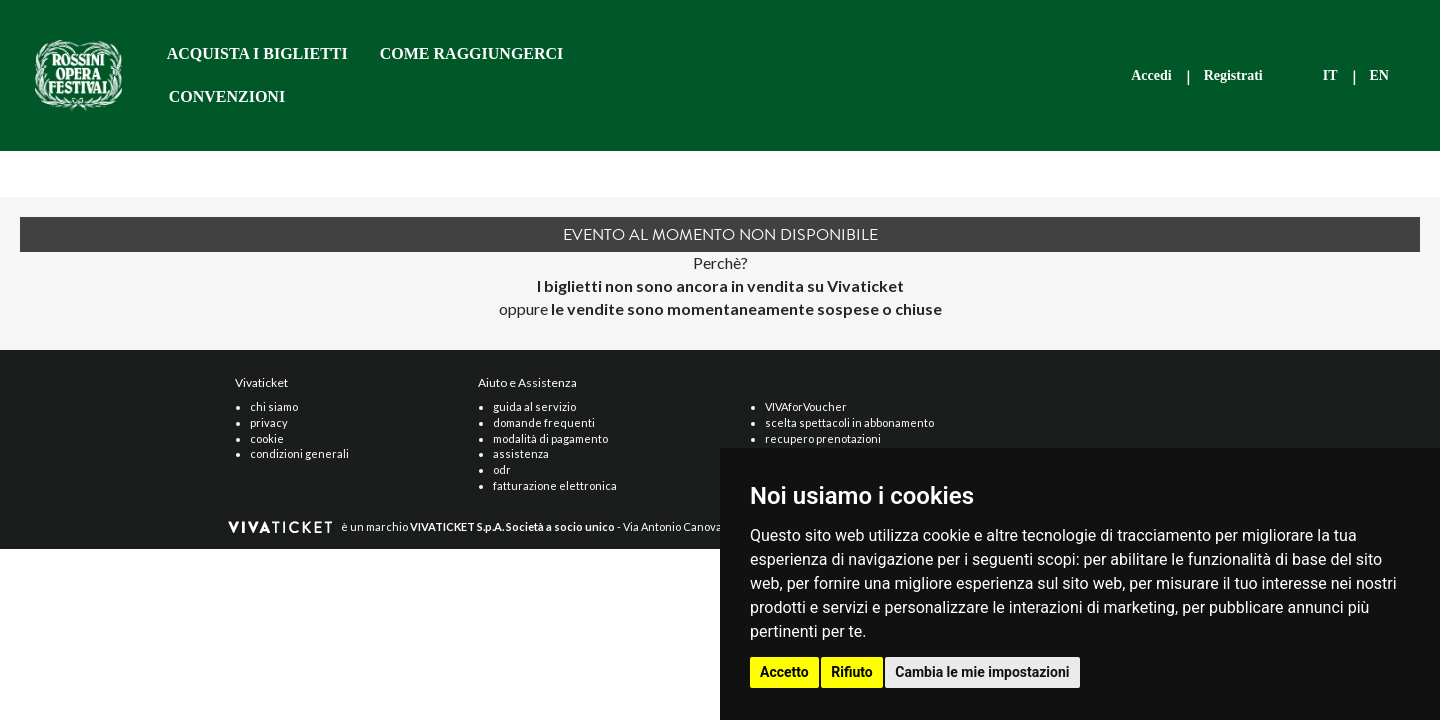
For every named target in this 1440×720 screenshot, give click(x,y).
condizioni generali (299, 453)
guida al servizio (534, 406)
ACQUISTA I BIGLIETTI (257, 53)
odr (502, 469)
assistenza (521, 453)
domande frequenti (544, 422)
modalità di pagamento (550, 438)
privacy (269, 422)
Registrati (1233, 75)
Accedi (1151, 75)
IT (1330, 75)
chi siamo (274, 406)
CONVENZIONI (227, 96)
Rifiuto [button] (852, 672)
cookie (267, 438)
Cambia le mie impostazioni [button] (982, 672)
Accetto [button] (784, 672)
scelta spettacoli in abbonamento (849, 422)
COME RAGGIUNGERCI (472, 53)
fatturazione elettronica (555, 485)
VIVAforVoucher (806, 406)
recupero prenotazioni (823, 438)
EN (1379, 75)
